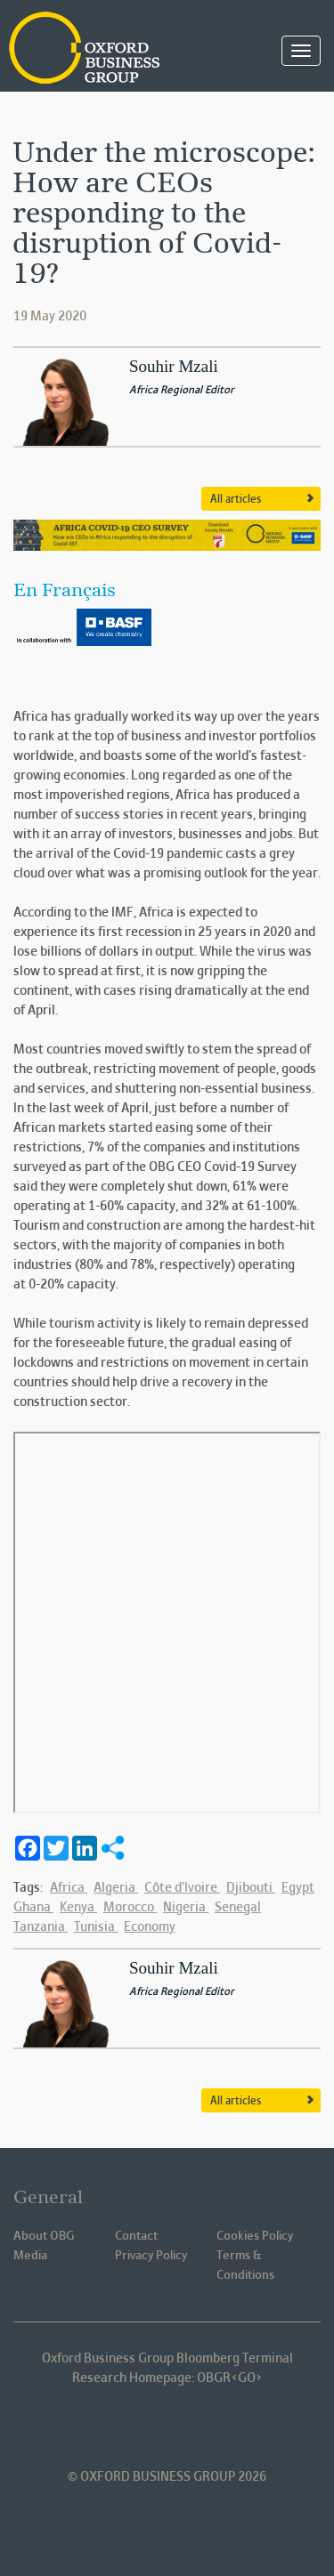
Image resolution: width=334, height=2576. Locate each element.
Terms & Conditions (245, 2265)
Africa (68, 1888)
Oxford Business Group (98, 49)
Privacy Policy (151, 2256)
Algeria (116, 1888)
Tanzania (40, 1927)
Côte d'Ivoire (182, 1888)
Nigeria (185, 1908)
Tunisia (96, 1927)
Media (30, 2256)
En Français (64, 592)
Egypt (297, 1888)
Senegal (238, 1908)
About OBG (44, 2236)
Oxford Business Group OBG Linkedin (92, 2425)
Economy (149, 1927)
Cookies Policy (254, 2236)
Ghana (33, 1908)
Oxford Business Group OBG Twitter (192, 2425)
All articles (235, 499)
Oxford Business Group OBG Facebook (142, 2425)
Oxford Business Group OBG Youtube (242, 2425)
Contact (136, 2236)
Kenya (78, 1908)
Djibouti (250, 1888)
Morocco (130, 1908)
